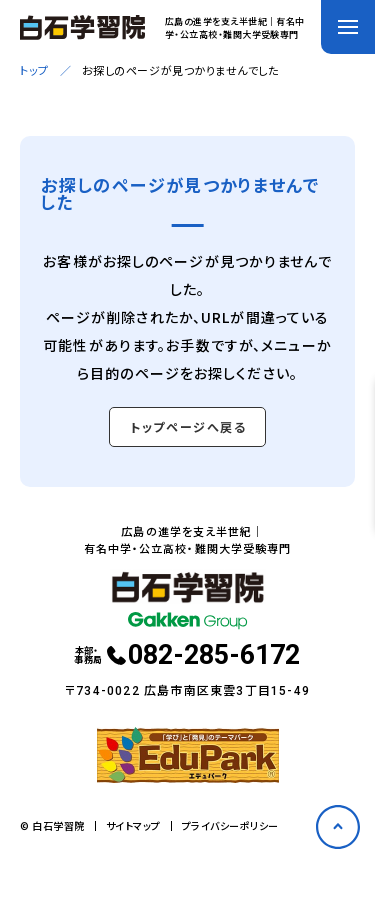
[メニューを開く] (348, 27)
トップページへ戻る (188, 426)
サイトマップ (133, 826)
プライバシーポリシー (230, 826)
